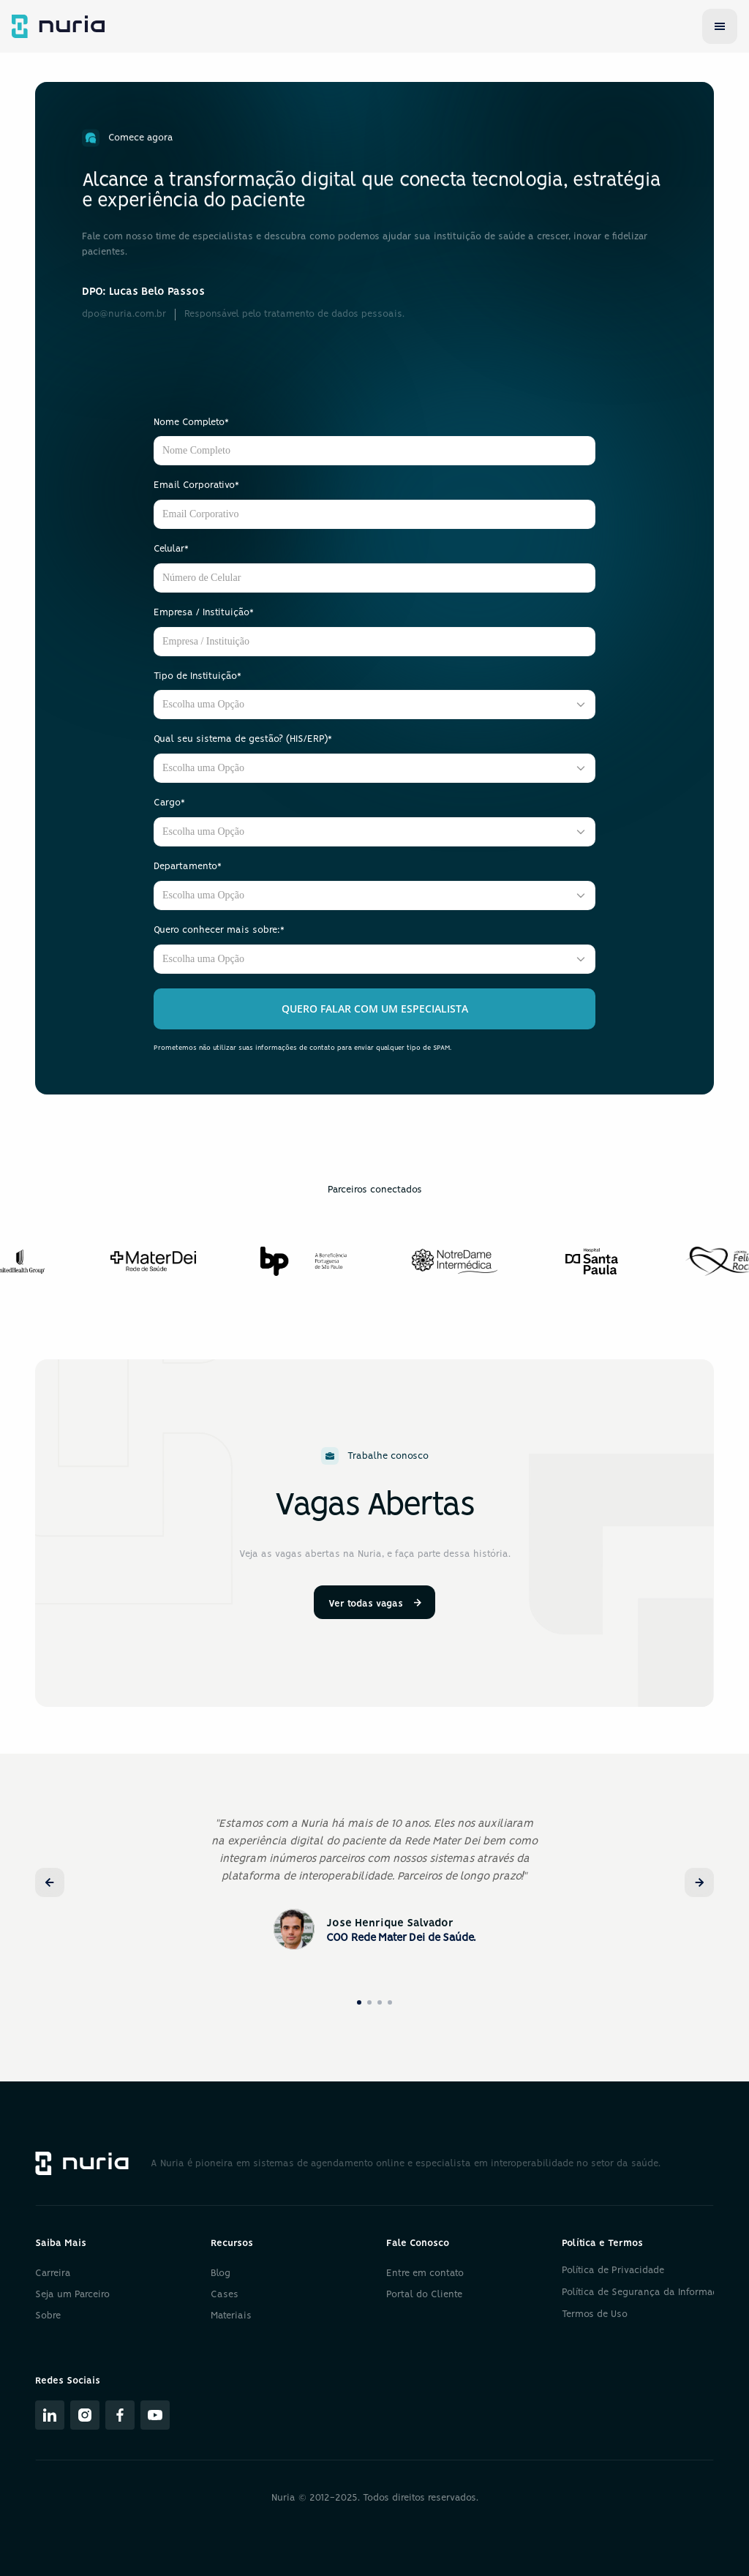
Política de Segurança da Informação (645, 2292)
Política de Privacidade (613, 2270)
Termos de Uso (595, 2314)
